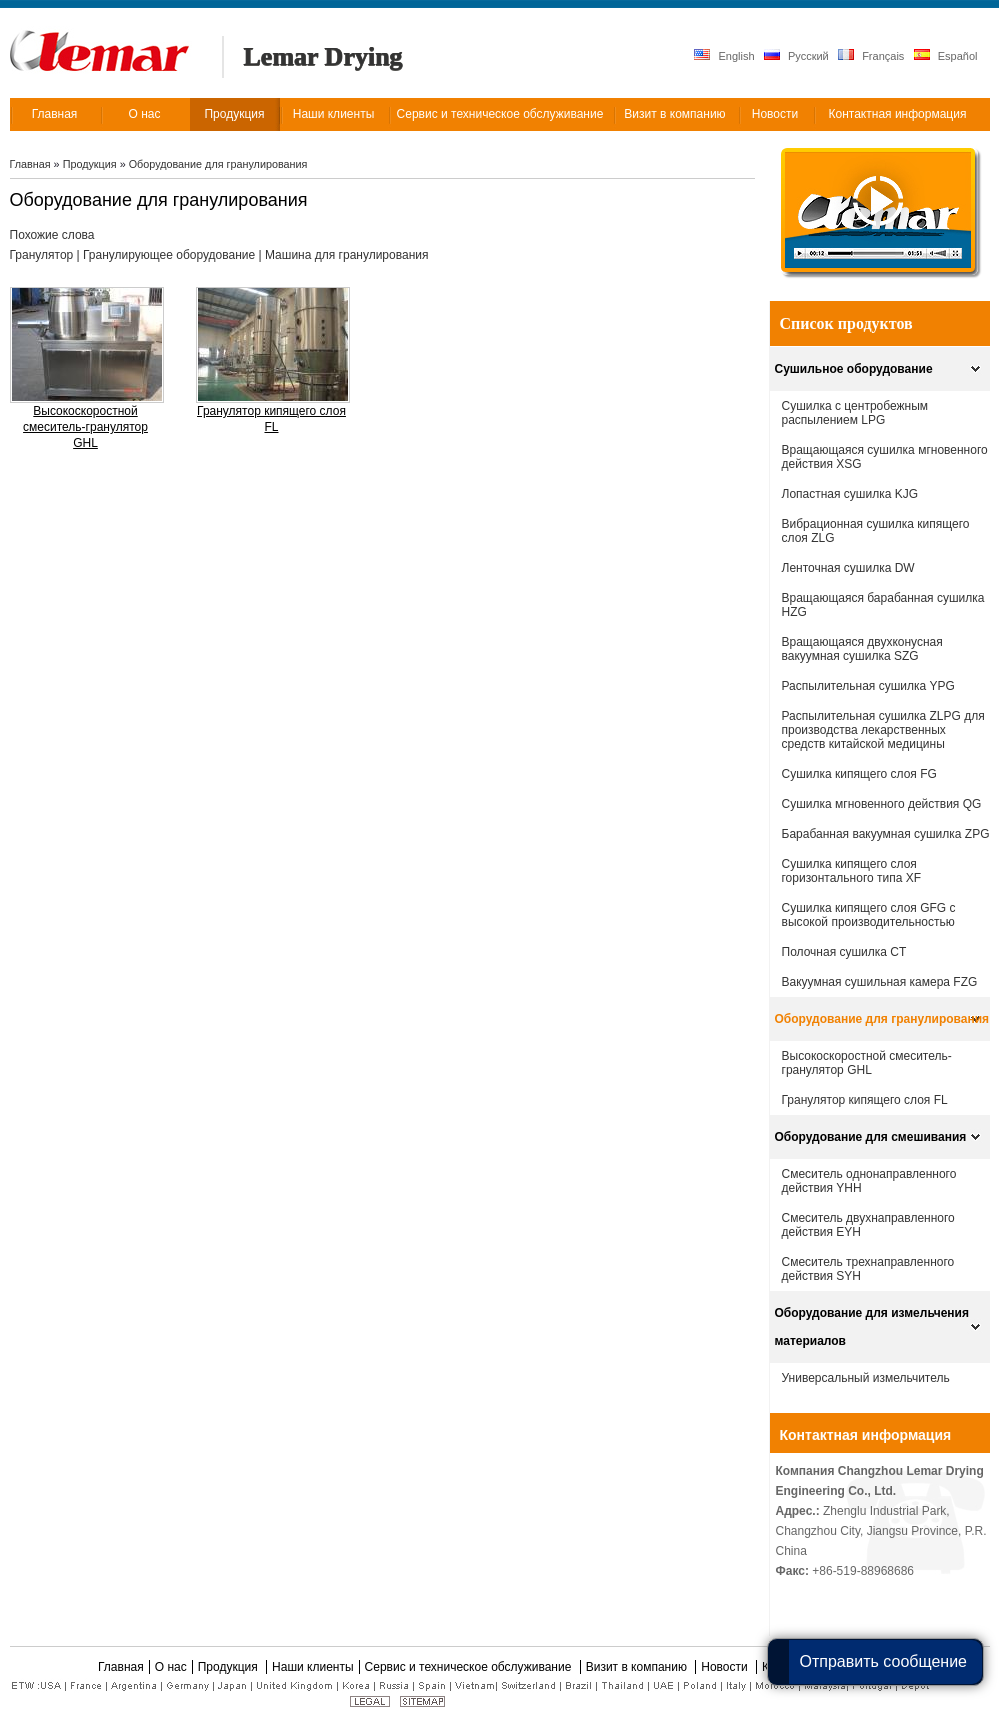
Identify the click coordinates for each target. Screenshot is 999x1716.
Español (946, 55)
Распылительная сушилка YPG (868, 686)
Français (871, 55)
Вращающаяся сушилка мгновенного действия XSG (885, 457)
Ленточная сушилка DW (848, 568)
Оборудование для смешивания (871, 1137)
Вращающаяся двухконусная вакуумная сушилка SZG (862, 649)
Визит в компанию (638, 1667)
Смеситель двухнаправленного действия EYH (868, 1225)
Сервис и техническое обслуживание (470, 1667)
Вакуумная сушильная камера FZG (880, 982)
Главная (30, 164)
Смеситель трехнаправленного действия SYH (868, 1269)
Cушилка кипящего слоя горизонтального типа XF (852, 871)
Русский (796, 55)
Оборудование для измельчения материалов (872, 1327)
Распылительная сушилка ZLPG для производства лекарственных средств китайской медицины (883, 730)
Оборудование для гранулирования (218, 164)
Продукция (91, 164)
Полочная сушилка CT (844, 952)
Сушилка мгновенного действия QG (882, 804)
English (724, 55)
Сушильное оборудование (854, 369)
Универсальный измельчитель (866, 1378)
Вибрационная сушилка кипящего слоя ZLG (876, 531)
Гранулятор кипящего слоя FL (271, 419)
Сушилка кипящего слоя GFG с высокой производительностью (869, 915)
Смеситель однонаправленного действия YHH (869, 1181)
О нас (171, 1667)
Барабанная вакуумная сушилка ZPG (886, 834)
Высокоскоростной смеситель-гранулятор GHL (85, 427)
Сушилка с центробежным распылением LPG (855, 413)
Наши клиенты (313, 1667)
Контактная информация (866, 1435)
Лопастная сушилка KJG (850, 494)
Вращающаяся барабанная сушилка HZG (883, 605)
